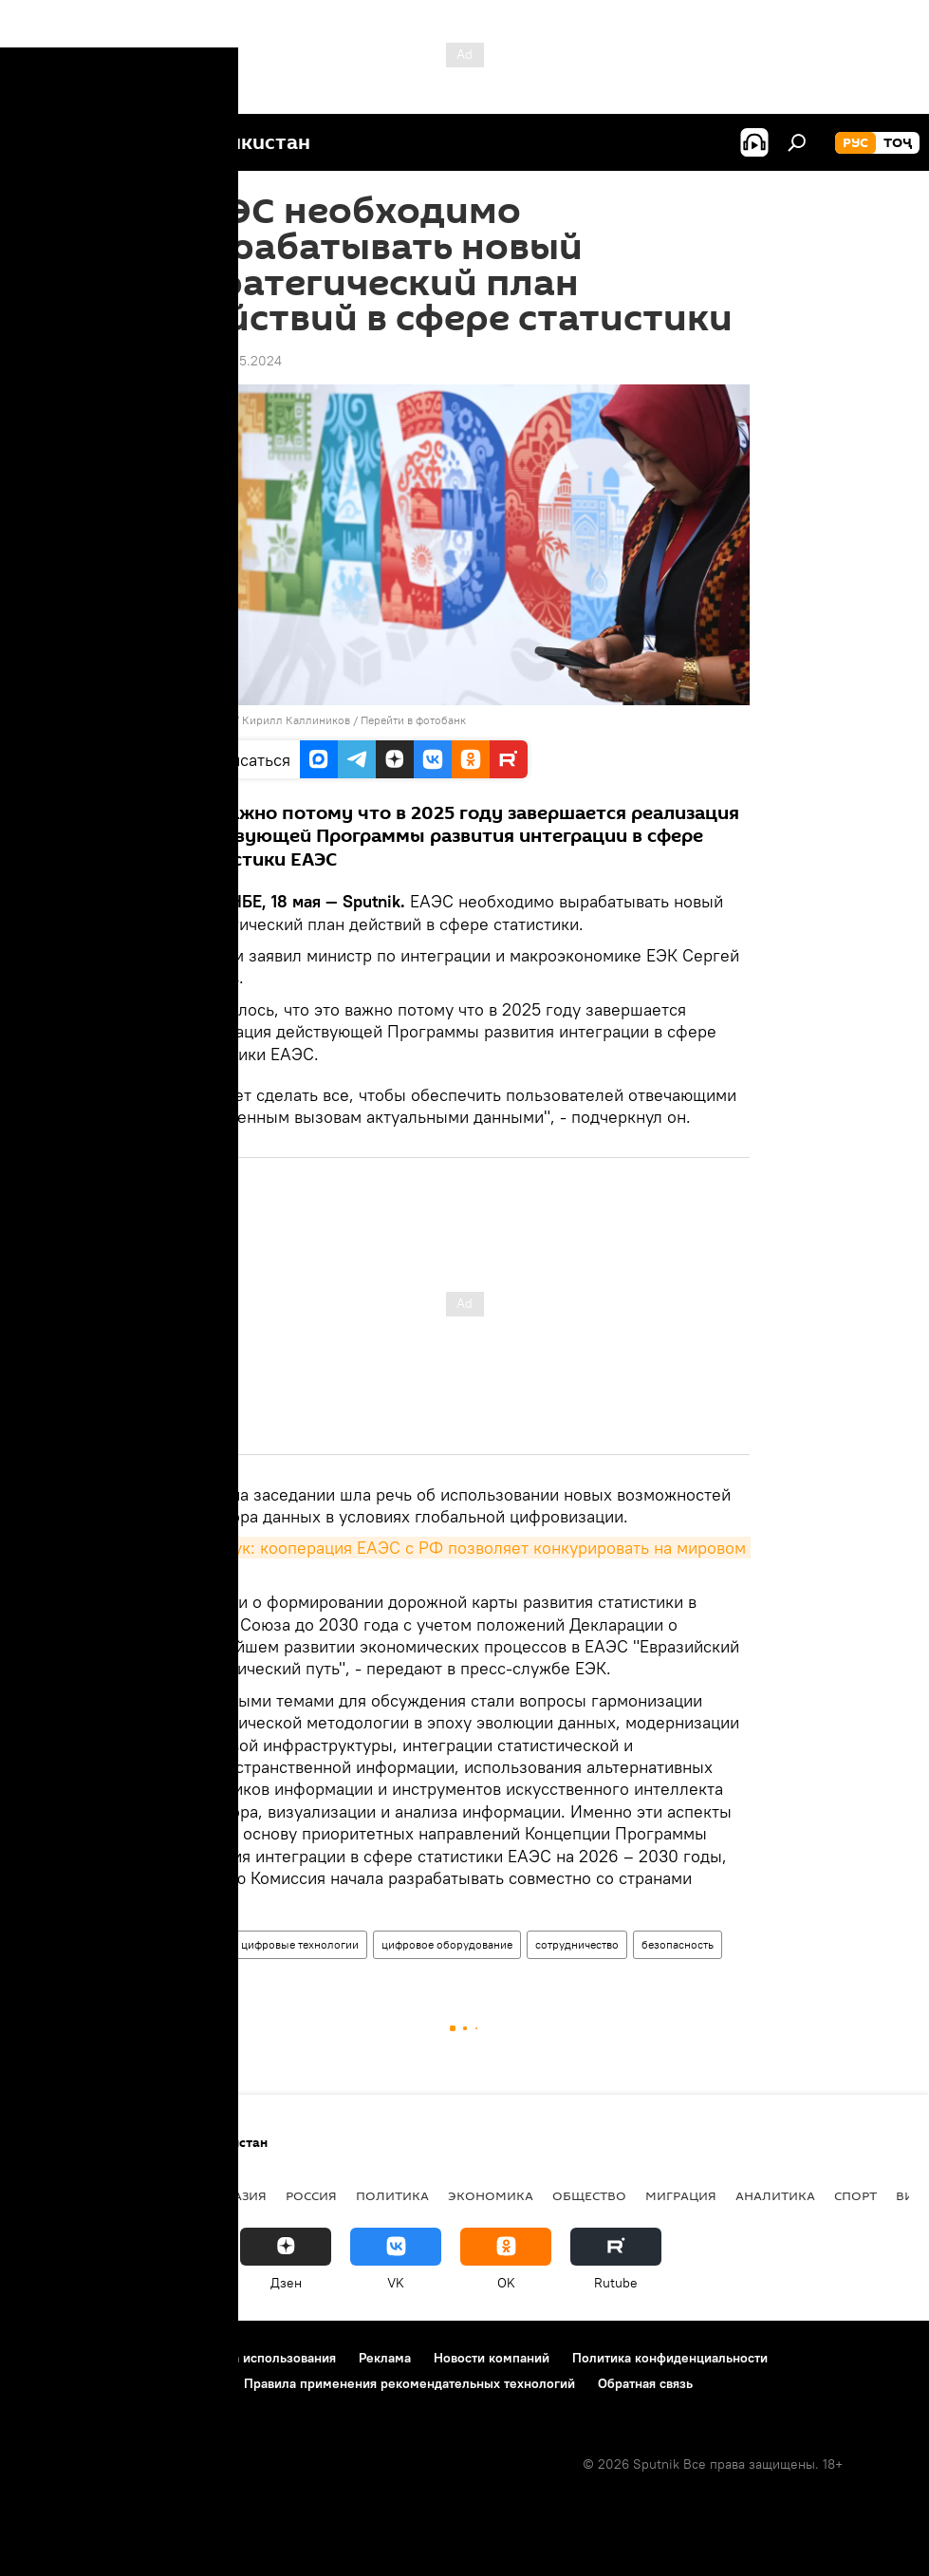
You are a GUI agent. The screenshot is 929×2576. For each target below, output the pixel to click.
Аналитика (775, 2195)
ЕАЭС (203, 1944)
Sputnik (213, 720)
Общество (589, 2195)
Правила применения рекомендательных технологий (409, 2383)
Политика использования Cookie (120, 2383)
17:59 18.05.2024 (231, 360)
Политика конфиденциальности (670, 2357)
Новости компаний (491, 2357)
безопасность (677, 1944)
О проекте (52, 2357)
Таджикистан (68, 2195)
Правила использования (261, 2357)
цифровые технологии (300, 1944)
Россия (311, 2195)
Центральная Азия (201, 2195)
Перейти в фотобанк (413, 720)
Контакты (135, 2357)
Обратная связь (645, 2383)
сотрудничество (577, 1944)
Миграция (680, 2195)
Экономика (490, 2195)
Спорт (855, 2195)
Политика (392, 2195)
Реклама (385, 2357)
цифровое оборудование (446, 1944)
